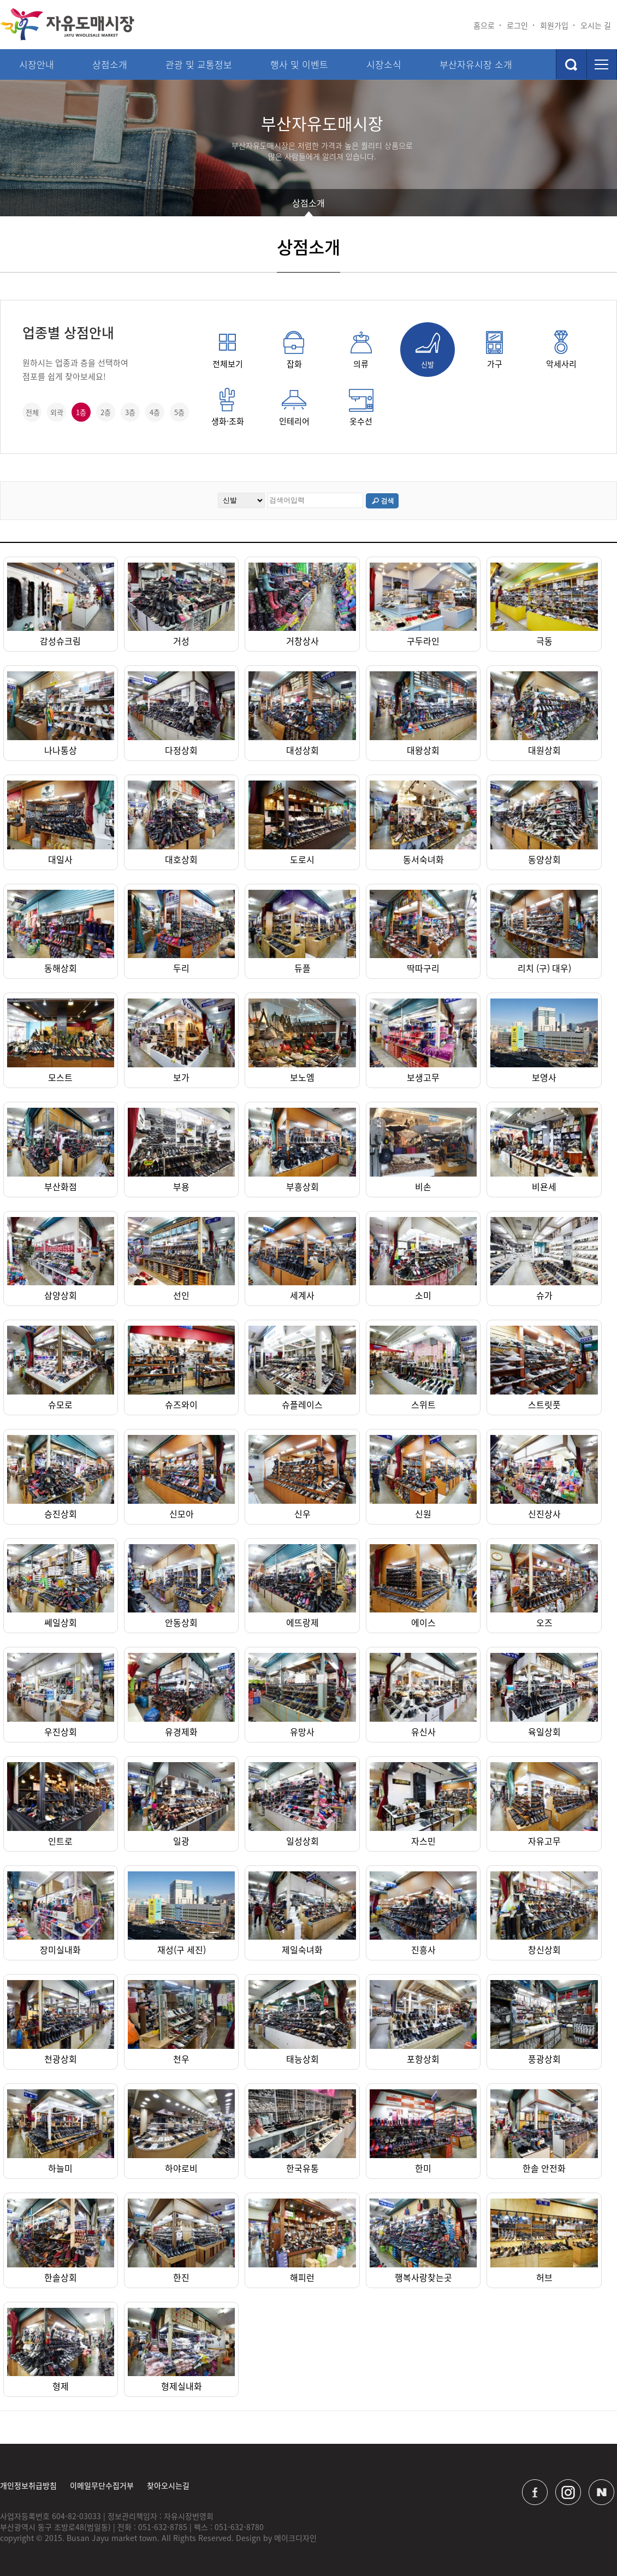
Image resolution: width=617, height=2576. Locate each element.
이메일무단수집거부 (102, 2485)
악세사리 (561, 350)
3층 (130, 411)
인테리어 (294, 407)
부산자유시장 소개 (476, 64)
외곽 (56, 411)
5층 (179, 411)
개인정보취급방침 (28, 2485)
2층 (105, 411)
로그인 (517, 25)
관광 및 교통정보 (198, 64)
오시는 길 (595, 25)
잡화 (294, 350)
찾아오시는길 (168, 2485)
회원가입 (554, 25)
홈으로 (484, 25)
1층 (81, 411)
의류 (361, 350)
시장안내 (36, 64)
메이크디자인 (295, 2537)
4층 (155, 411)
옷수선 (361, 407)
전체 (32, 411)
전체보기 (227, 350)
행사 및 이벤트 (299, 64)
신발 (428, 350)
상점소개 (109, 64)
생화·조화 (227, 407)
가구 (494, 350)
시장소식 (383, 64)
